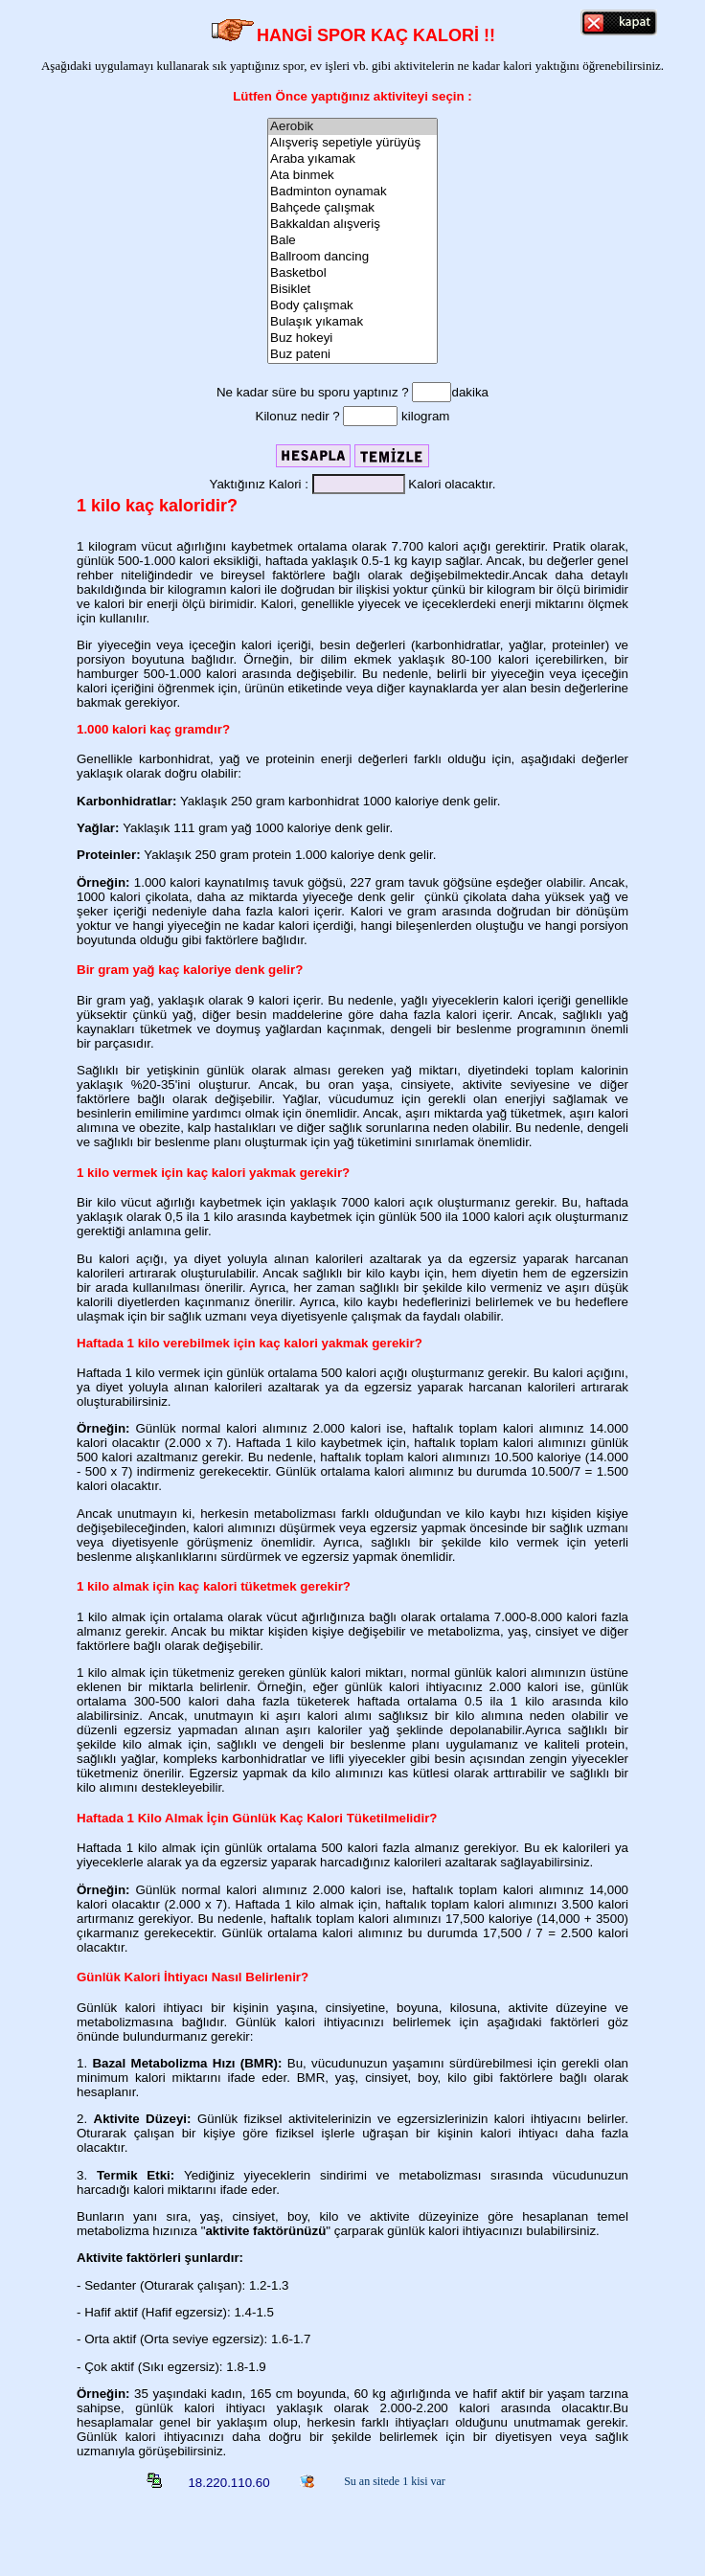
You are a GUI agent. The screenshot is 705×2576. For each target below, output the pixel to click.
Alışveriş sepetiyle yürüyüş (352, 143)
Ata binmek (352, 176)
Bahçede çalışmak (352, 208)
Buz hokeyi (352, 338)
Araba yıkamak (352, 159)
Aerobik (352, 127)
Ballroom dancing (352, 257)
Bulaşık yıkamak (352, 322)
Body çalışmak (352, 306)
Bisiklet (352, 290)
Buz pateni (352, 355)
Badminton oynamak (352, 192)
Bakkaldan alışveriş (352, 224)
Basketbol (352, 273)
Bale (352, 241)
